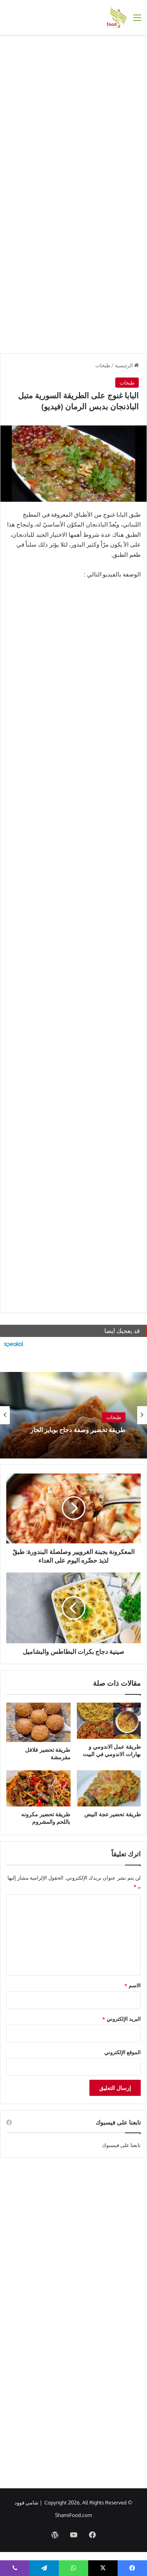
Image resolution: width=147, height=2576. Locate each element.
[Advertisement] (73, 116)
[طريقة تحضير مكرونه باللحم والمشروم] (38, 1788)
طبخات (102, 365)
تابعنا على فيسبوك (121, 2145)
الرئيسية (127, 365)
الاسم (133, 1985)
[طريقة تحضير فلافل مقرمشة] (38, 1722)
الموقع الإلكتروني (122, 2052)
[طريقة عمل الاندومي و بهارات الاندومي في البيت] (109, 1721)
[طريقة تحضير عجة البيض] (109, 1788)
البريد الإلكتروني (121, 2019)
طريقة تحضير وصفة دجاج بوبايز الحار (77, 1430)
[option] (73, 1415)
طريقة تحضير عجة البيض (112, 1814)
